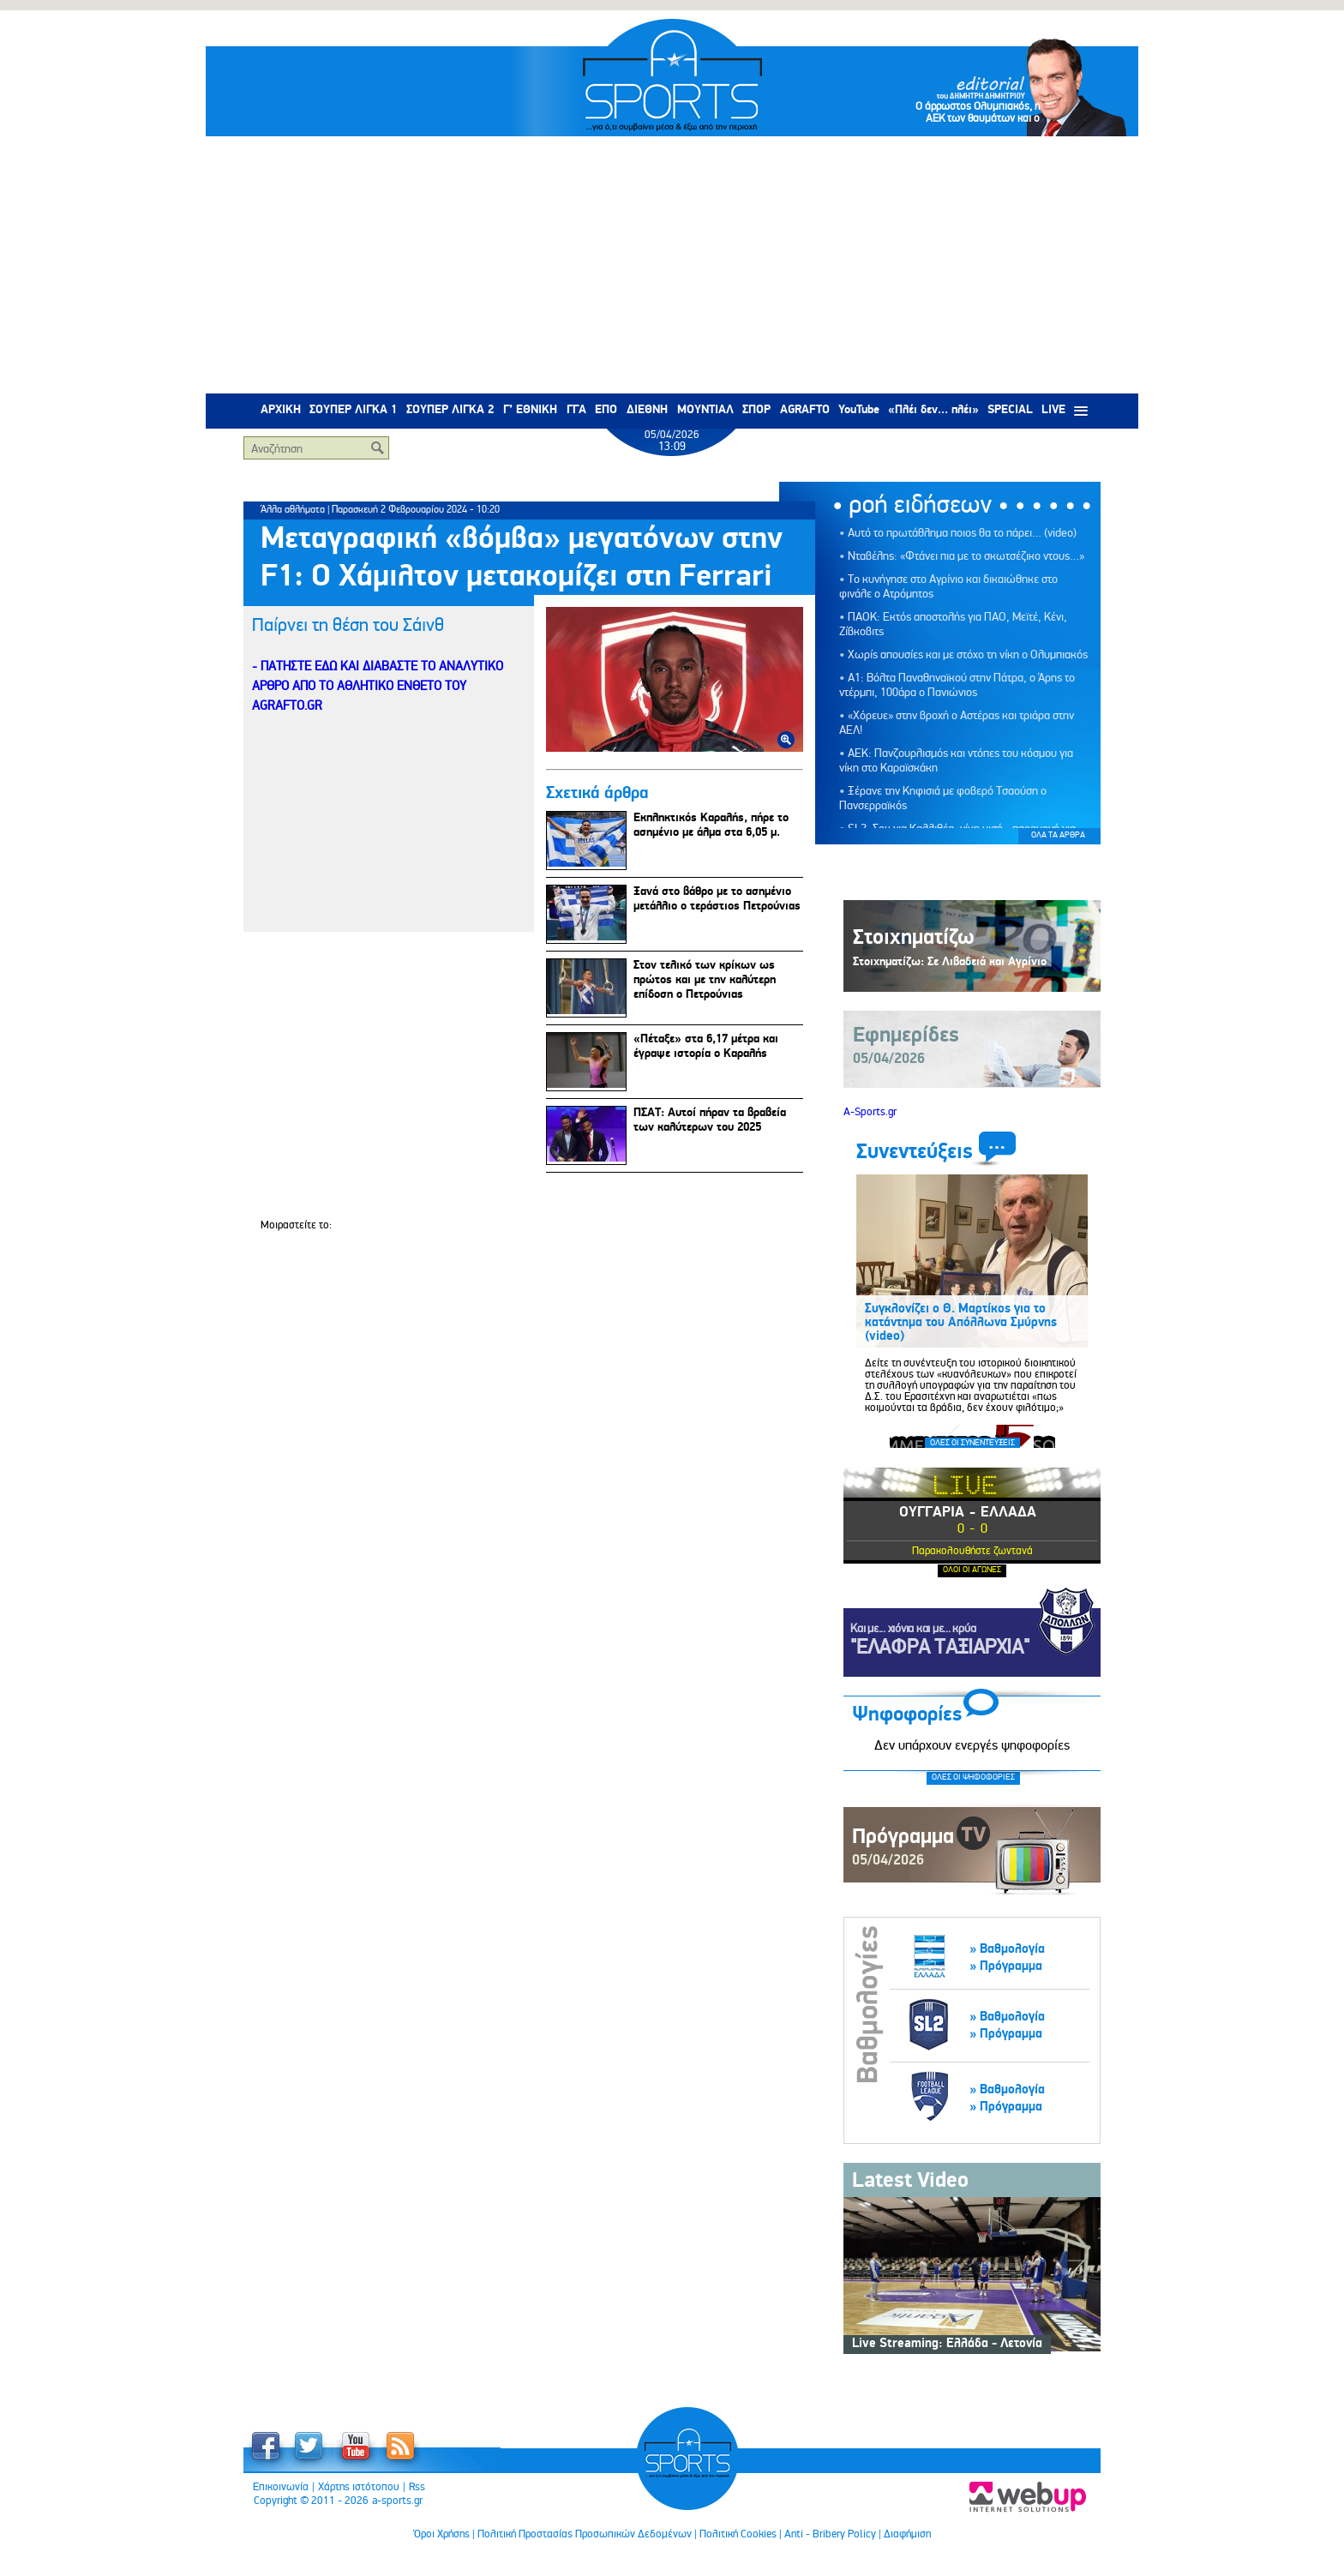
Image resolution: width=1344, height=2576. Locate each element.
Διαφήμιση (907, 2534)
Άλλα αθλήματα (293, 509)
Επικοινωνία (281, 2487)
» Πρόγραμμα (1005, 1966)
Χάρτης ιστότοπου (358, 2487)
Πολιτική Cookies (738, 2534)
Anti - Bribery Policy (830, 2534)
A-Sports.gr (870, 1112)
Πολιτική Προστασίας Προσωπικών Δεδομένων (584, 2534)
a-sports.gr (397, 2500)
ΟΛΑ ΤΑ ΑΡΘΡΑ (1058, 835)
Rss (417, 2487)
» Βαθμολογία (1007, 1949)
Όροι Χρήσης (442, 2534)
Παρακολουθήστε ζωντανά (972, 1550)
